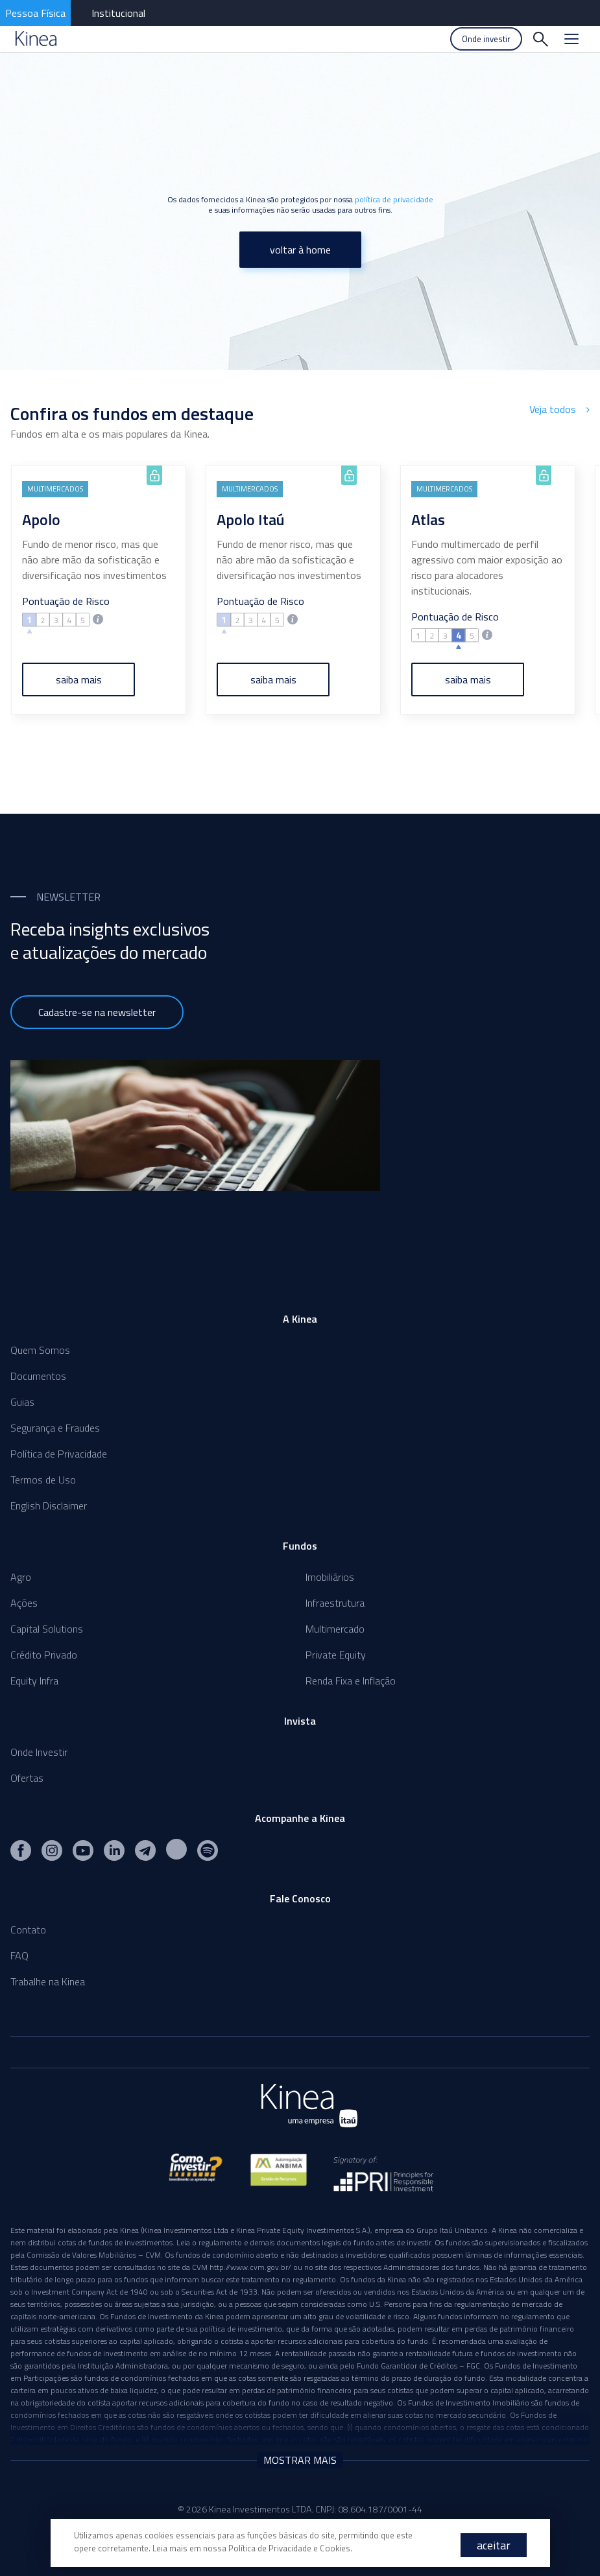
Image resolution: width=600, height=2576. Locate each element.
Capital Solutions (46, 1629)
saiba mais (79, 679)
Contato (28, 1929)
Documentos (38, 1376)
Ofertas (26, 1778)
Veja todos (559, 409)
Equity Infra (34, 1680)
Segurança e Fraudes (55, 1428)
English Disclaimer (48, 1505)
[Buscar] (540, 39)
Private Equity (336, 1654)
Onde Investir (38, 1752)
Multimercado (335, 1629)
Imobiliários (330, 1577)
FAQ (19, 1955)
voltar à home (300, 249)
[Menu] (571, 39)
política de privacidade (394, 199)
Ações (24, 1603)
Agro (20, 1577)
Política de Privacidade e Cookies (289, 2548)
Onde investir (486, 38)
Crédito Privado (43, 1654)
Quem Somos (40, 1350)
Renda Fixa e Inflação (351, 1680)
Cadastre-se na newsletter (97, 1012)
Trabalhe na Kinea (47, 1981)
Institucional (118, 13)
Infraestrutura (335, 1603)
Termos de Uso (43, 1479)
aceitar (493, 2545)
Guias (22, 1402)
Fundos (300, 1546)
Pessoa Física (35, 13)
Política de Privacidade (58, 1453)
